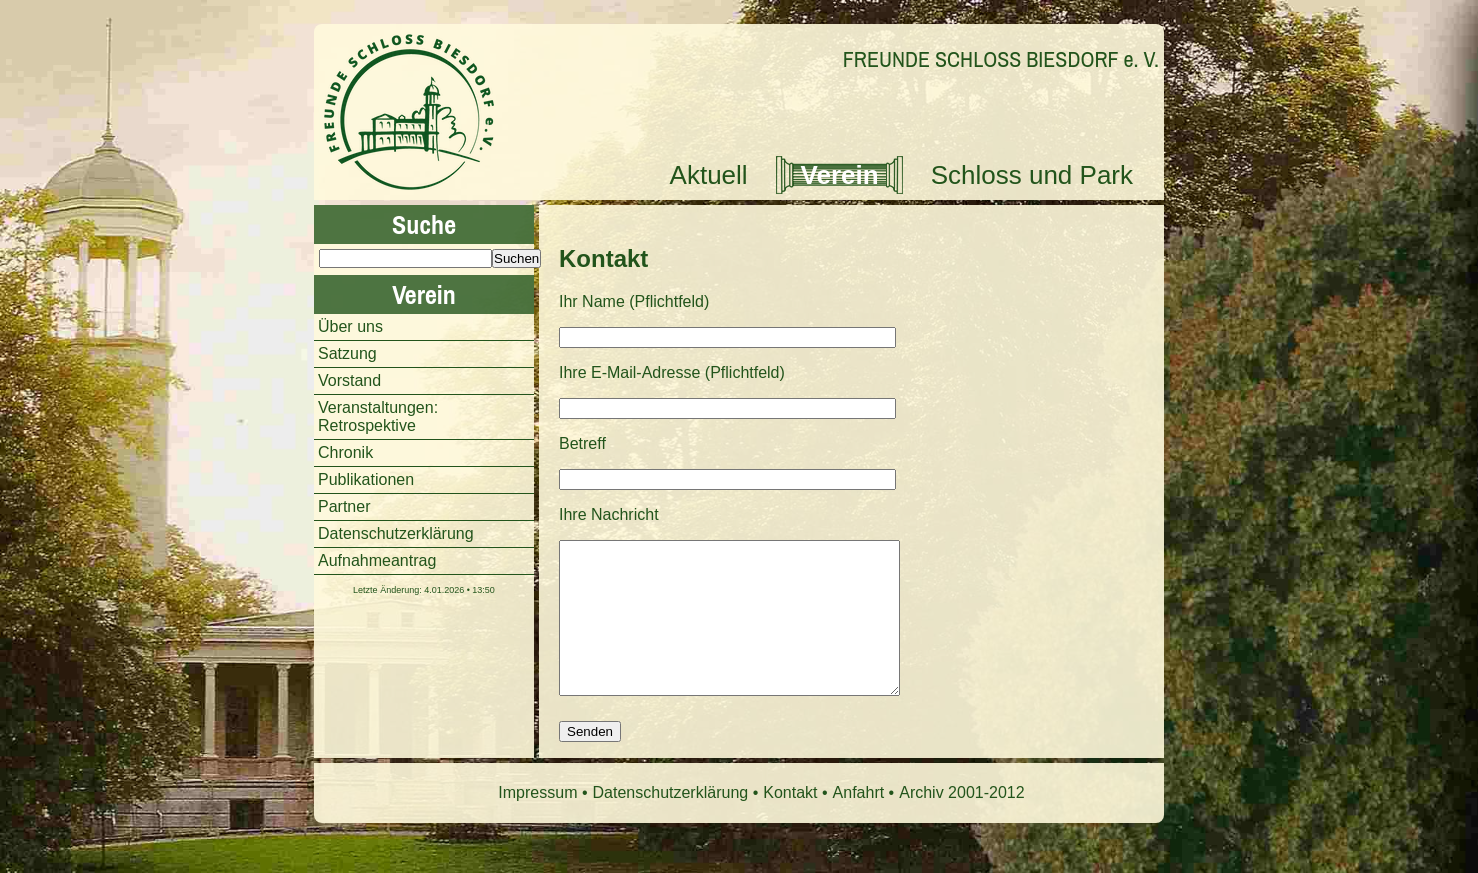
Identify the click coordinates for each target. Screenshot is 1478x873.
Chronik (345, 452)
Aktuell (709, 175)
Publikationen (366, 479)
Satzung (347, 353)
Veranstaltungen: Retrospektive (378, 416)
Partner (344, 506)
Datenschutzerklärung (396, 533)
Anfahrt (859, 822)
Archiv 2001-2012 (961, 822)
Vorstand (349, 380)
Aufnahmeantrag (377, 560)
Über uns (350, 326)
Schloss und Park (1032, 175)
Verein (840, 175)
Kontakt (603, 258)
